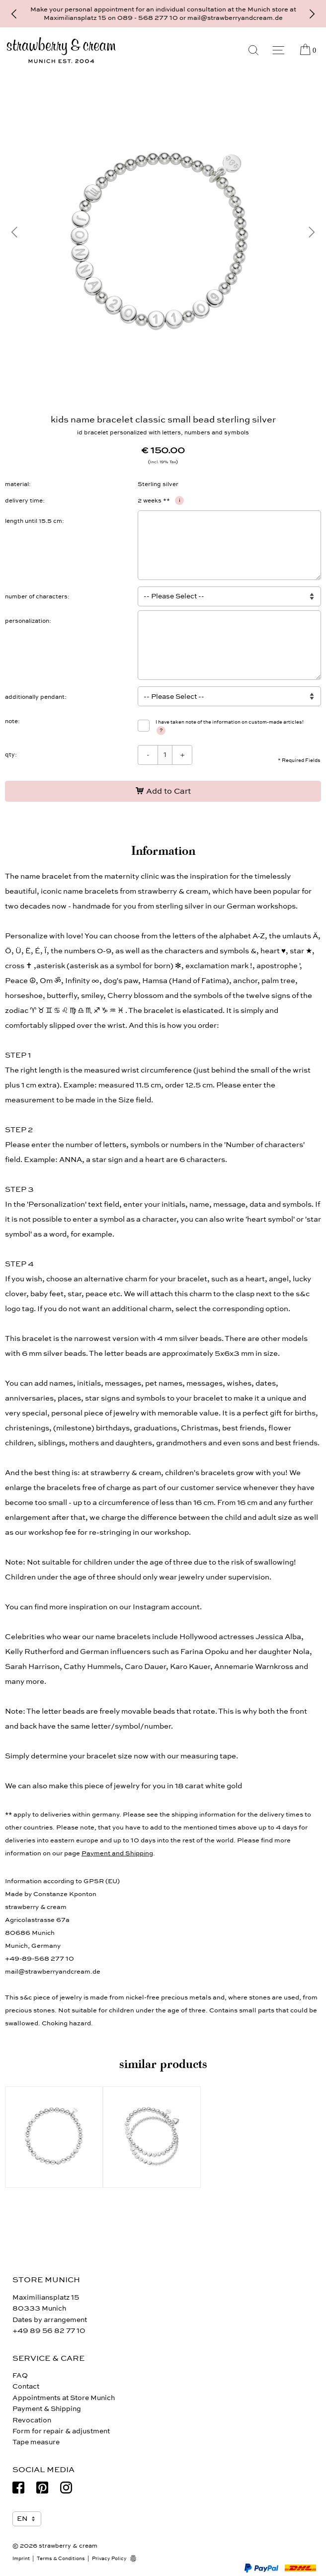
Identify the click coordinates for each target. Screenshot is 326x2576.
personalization (27, 620)
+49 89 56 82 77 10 (48, 2331)
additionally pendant (35, 696)
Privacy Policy (109, 2559)
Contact (25, 2386)
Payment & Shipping (46, 2409)
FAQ (20, 2375)
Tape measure (36, 2442)
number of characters (36, 596)
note (11, 721)
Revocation (31, 2420)
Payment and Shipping (117, 1853)
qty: (11, 754)
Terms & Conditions (61, 2559)
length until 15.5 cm (33, 520)
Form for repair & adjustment (61, 2431)
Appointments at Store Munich (63, 2398)
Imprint (21, 2559)
